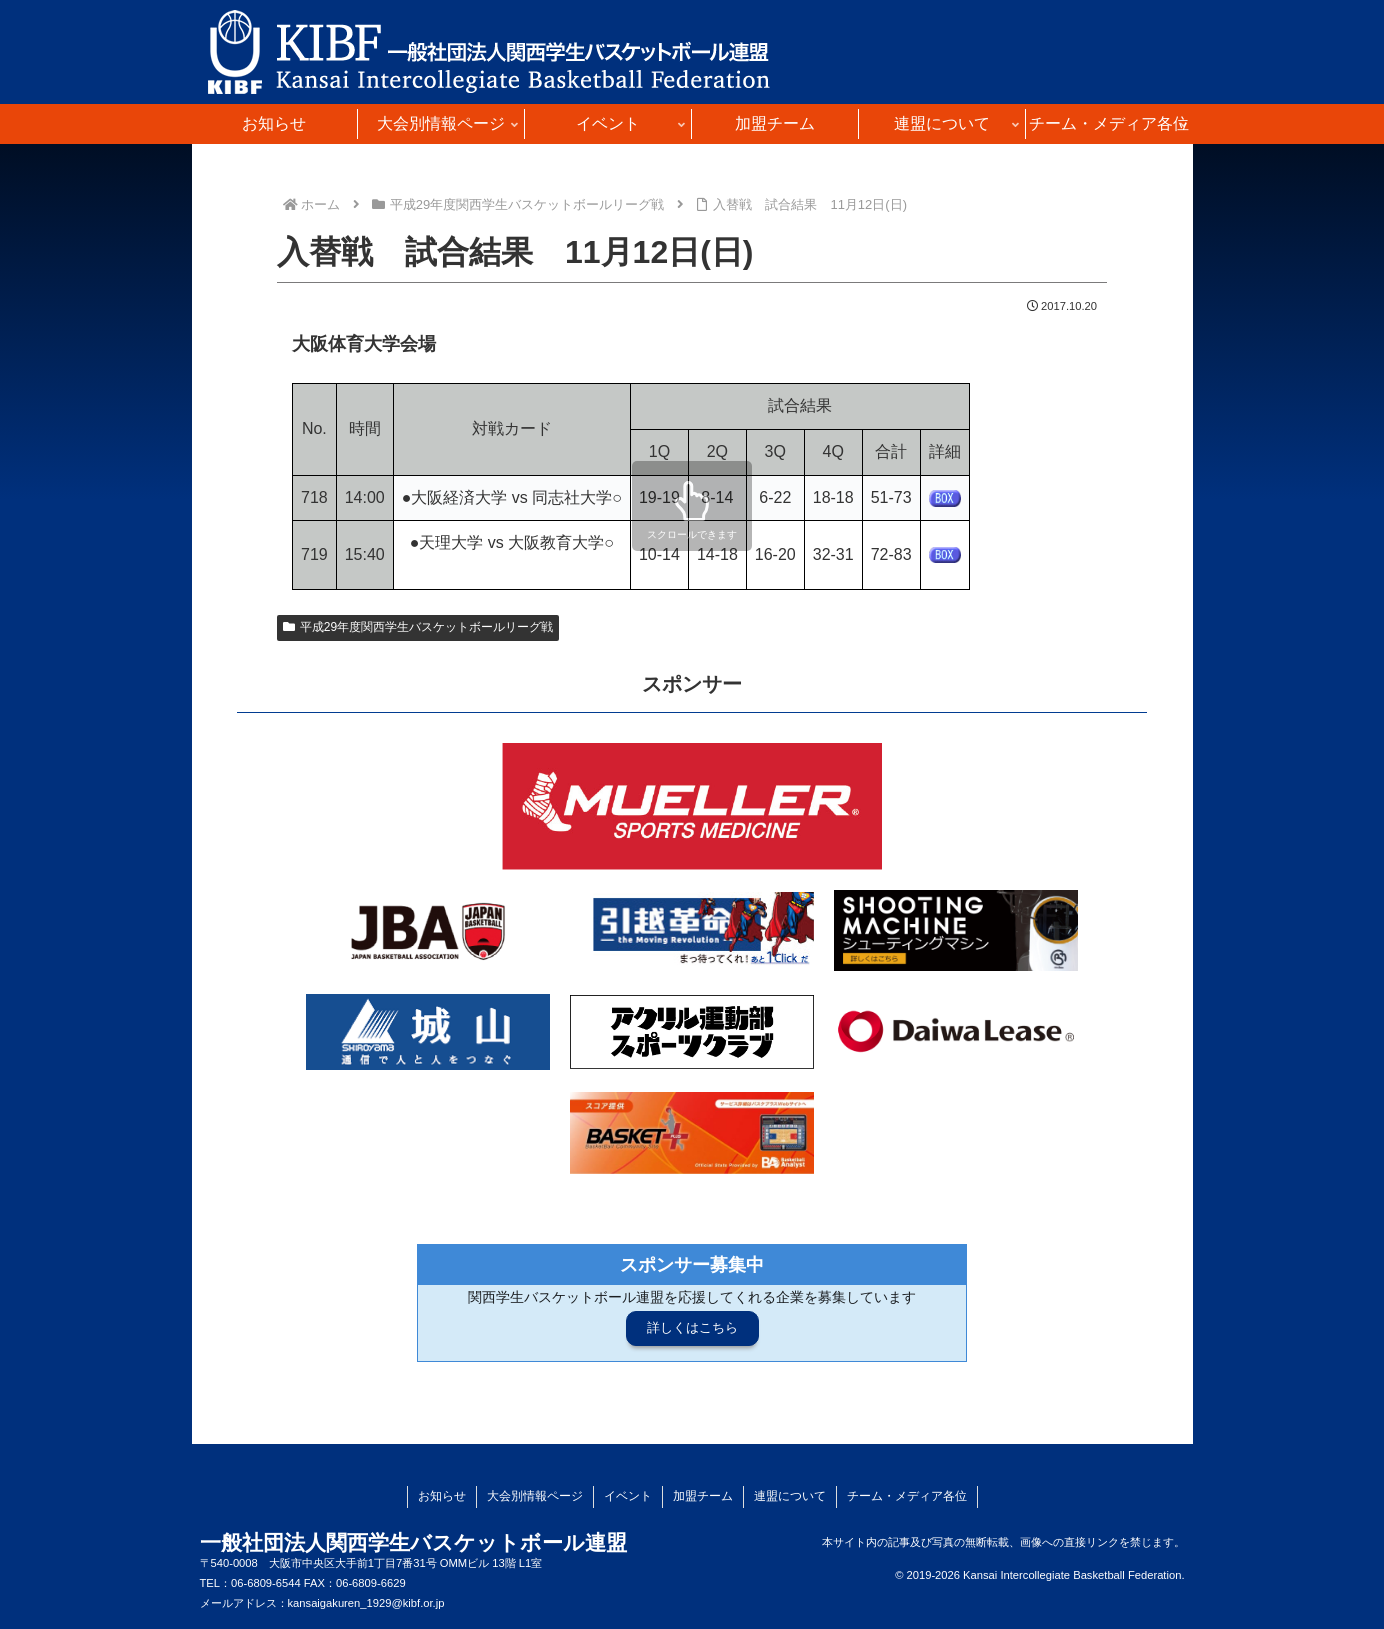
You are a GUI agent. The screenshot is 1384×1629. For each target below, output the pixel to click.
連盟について (790, 1496)
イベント (628, 1496)
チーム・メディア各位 (907, 1496)
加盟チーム (703, 1496)
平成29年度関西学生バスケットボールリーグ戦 (418, 627)
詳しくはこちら (692, 1327)
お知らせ (442, 1496)
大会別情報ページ (535, 1496)
